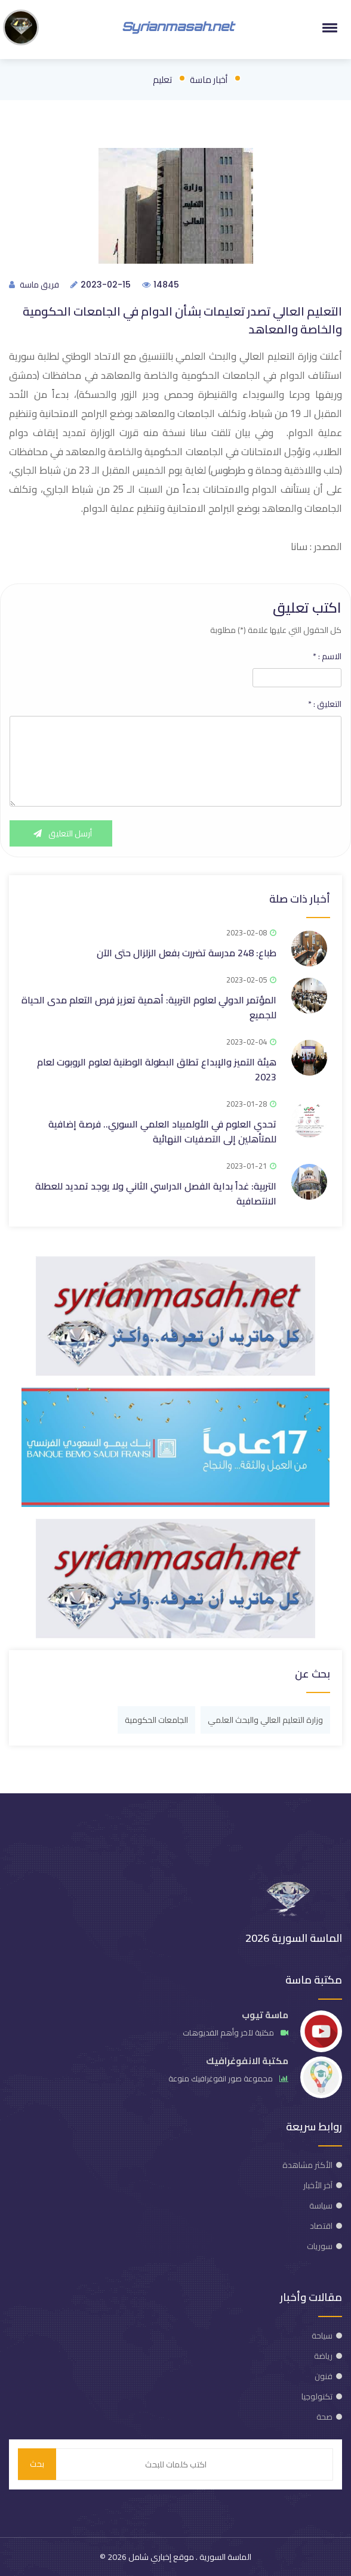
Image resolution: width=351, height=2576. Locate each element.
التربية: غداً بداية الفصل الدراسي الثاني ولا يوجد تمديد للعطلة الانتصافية (155, 1193)
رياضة (323, 2356)
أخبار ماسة (208, 79)
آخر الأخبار (317, 2185)
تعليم (162, 79)
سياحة (322, 2335)
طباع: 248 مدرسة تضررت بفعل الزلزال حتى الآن (186, 953)
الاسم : (327, 656)
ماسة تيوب (265, 2015)
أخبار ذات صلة (299, 899)
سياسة (320, 2205)
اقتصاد (321, 2226)
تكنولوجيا (316, 2396)
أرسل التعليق (61, 833)
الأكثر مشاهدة (307, 2165)
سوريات (319, 2246)
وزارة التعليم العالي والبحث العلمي (265, 1720)
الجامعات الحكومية (156, 1720)
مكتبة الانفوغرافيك (247, 2061)
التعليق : (324, 704)
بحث (37, 2464)
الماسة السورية (224, 2557)
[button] (327, 27)
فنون (323, 2376)
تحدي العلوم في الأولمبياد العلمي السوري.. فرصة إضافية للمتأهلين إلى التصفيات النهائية (162, 1131)
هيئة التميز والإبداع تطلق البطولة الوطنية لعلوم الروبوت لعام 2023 (156, 1069)
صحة (324, 2416)
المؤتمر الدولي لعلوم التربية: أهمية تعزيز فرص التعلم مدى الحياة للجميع (148, 1007)
